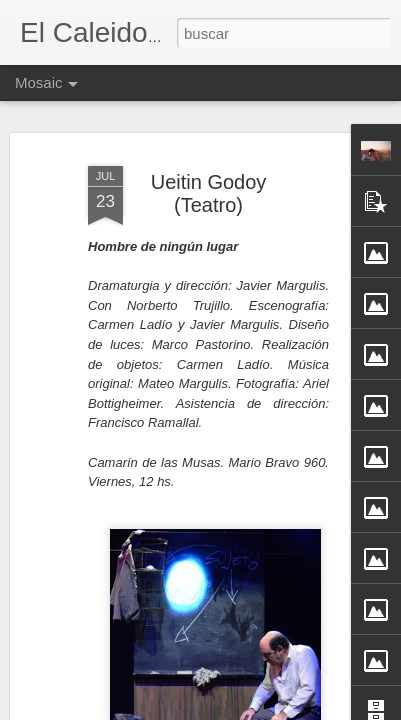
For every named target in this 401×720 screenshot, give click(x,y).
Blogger (279, 709)
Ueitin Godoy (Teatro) (209, 182)
